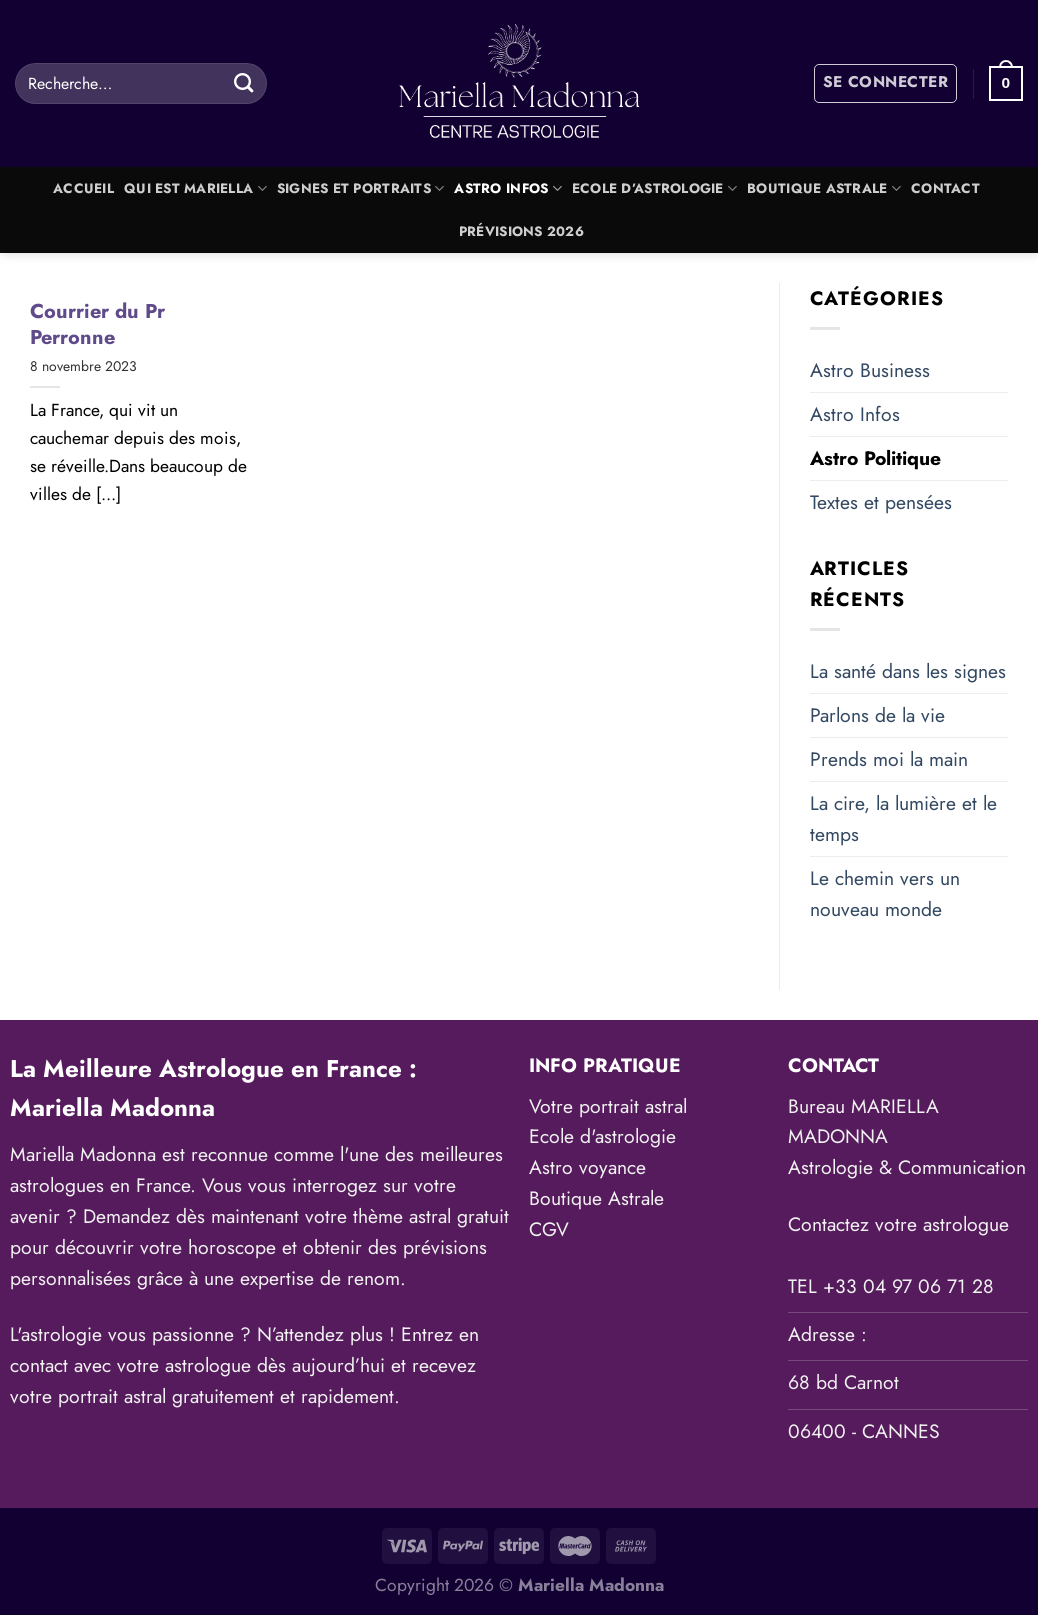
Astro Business (870, 370)
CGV (549, 1229)
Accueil (83, 188)
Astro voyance (587, 1167)
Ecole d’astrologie (654, 188)
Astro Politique (875, 458)
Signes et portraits (361, 188)
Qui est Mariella (195, 188)
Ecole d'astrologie (602, 1136)
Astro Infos (507, 188)
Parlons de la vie (877, 715)
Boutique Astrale (824, 188)
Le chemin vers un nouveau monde (885, 893)
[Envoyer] (243, 83)
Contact (945, 188)
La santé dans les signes (908, 671)
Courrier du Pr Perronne (97, 325)
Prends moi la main (889, 759)
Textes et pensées (881, 502)
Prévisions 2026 (521, 231)
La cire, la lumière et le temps (903, 818)
